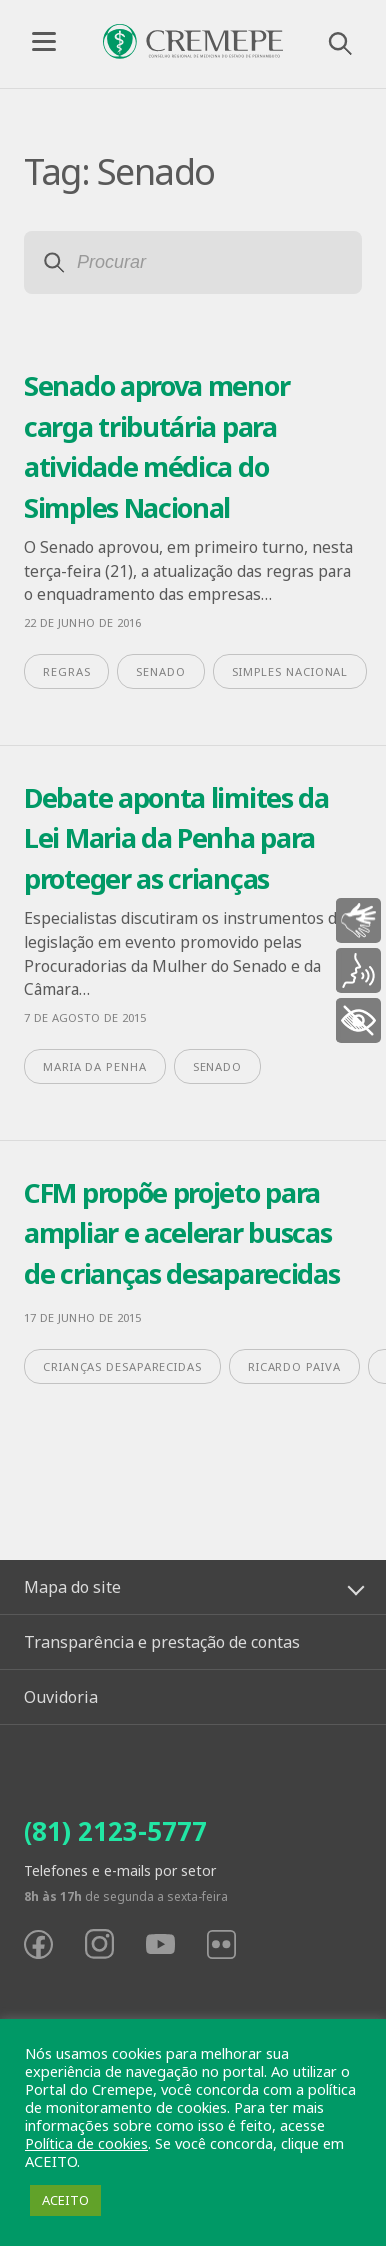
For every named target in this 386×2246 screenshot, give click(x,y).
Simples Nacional (290, 671)
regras (66, 671)
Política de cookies (86, 2143)
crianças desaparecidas (122, 1366)
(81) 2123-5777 (115, 1831)
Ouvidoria (61, 1697)
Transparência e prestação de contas (162, 1642)
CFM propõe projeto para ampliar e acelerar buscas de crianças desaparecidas (182, 1233)
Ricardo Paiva (294, 1366)
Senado (160, 671)
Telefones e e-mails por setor (120, 1870)
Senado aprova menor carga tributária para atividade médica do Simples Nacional (156, 446)
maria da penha (95, 1066)
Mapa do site (72, 1587)
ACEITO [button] (65, 2200)
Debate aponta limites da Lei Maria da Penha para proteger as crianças (176, 838)
